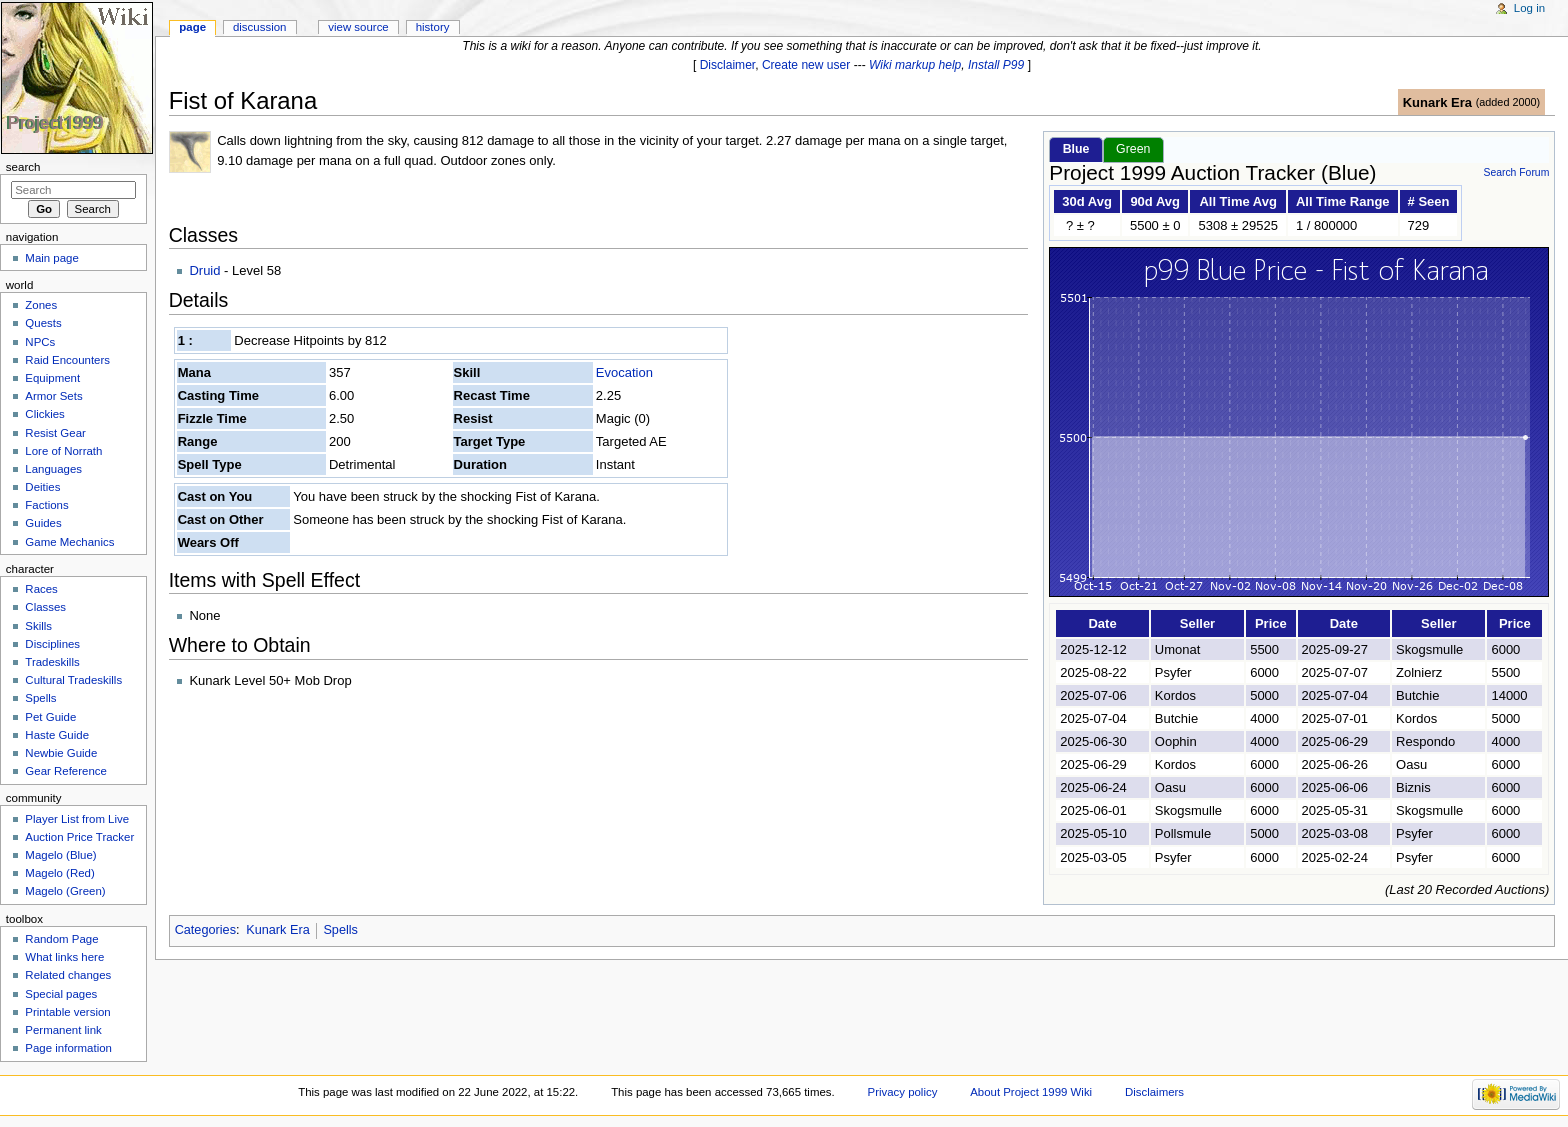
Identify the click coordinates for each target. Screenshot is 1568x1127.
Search (23, 167)
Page (192, 27)
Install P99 (996, 65)
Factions (46, 505)
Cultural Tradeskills (73, 680)
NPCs (40, 342)
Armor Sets (53, 396)
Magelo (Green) (65, 891)
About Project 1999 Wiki (1031, 1092)
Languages (53, 469)
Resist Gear (55, 433)
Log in (1529, 8)
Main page (52, 258)
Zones (41, 305)
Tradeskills (52, 662)
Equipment (52, 378)
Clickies (44, 414)
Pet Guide (50, 717)
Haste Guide (57, 735)
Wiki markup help (915, 65)
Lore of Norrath (63, 451)
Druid (204, 270)
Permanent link (63, 1030)
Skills (38, 626)
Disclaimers (1154, 1092)
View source (358, 27)
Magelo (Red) (59, 873)
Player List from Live (77, 819)
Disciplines (52, 644)
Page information (68, 1048)
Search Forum (1516, 172)
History (433, 27)
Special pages (61, 994)
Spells (340, 930)
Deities (42, 487)
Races (41, 589)
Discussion (259, 27)
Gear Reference (66, 771)
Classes (45, 607)
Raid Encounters (67, 360)
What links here (64, 957)
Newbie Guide (61, 753)
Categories (205, 930)
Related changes (68, 975)
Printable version (67, 1012)
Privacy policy (903, 1092)
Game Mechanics (69, 542)
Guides (43, 523)
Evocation (624, 372)
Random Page (61, 939)
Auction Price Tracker (79, 837)
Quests (43, 323)
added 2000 (1507, 102)
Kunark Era (1437, 102)
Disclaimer (728, 65)
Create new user (806, 65)
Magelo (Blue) (60, 855)
